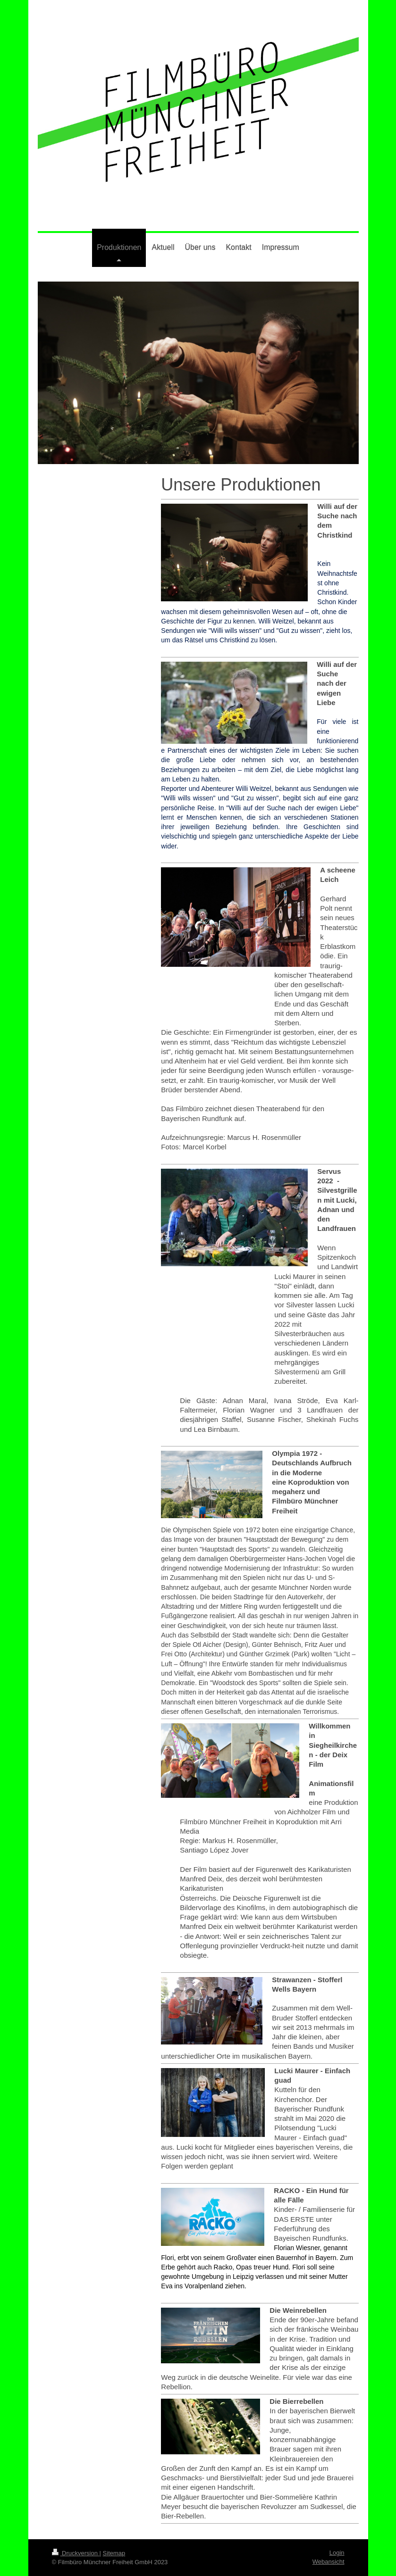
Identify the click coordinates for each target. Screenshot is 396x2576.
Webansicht (328, 2561)
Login (337, 2552)
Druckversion (76, 2553)
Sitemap (114, 2553)
